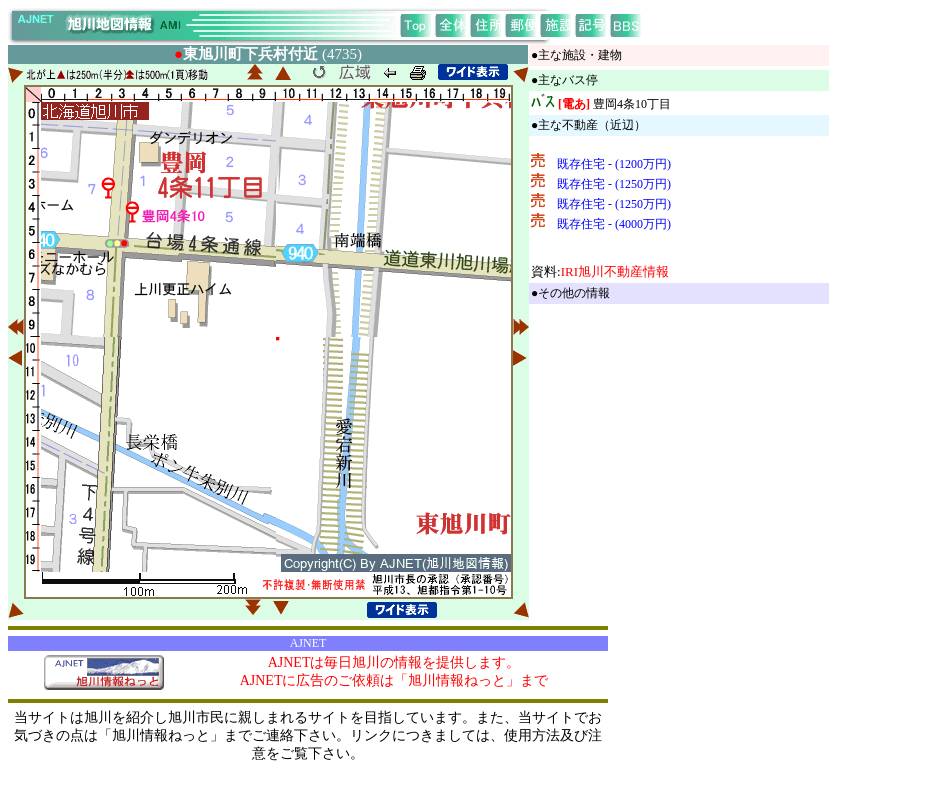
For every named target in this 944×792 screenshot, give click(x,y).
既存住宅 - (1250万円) (614, 184)
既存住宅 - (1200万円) (614, 164)
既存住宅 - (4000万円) (614, 224)
